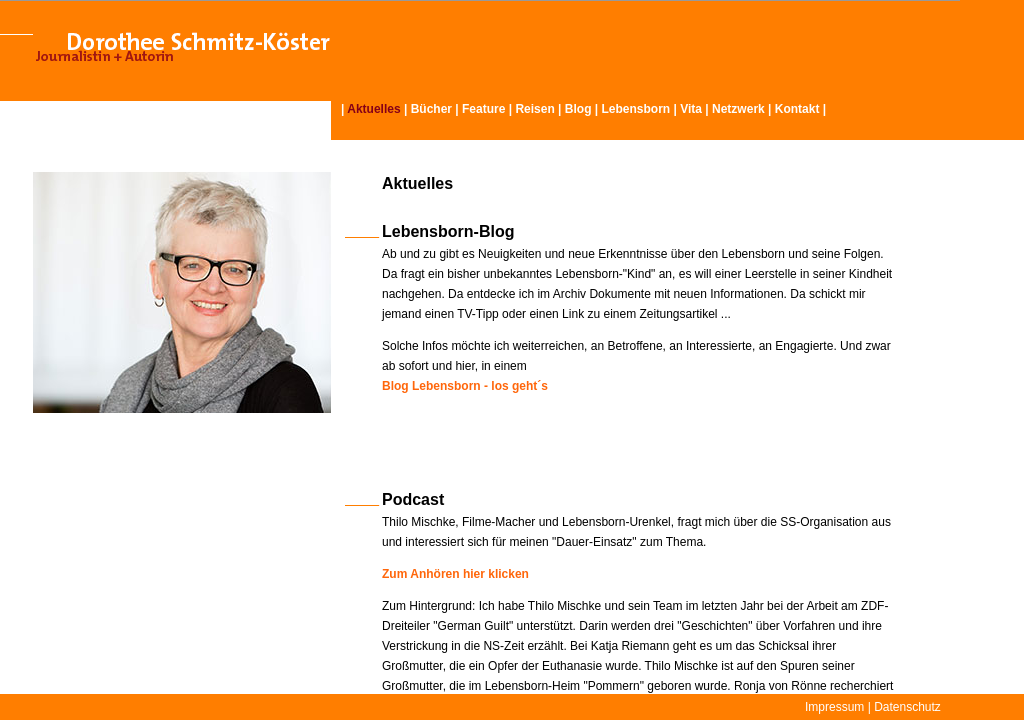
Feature (483, 109)
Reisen (534, 109)
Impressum (834, 707)
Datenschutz (907, 707)
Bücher (431, 109)
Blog (578, 109)
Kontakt (797, 109)
